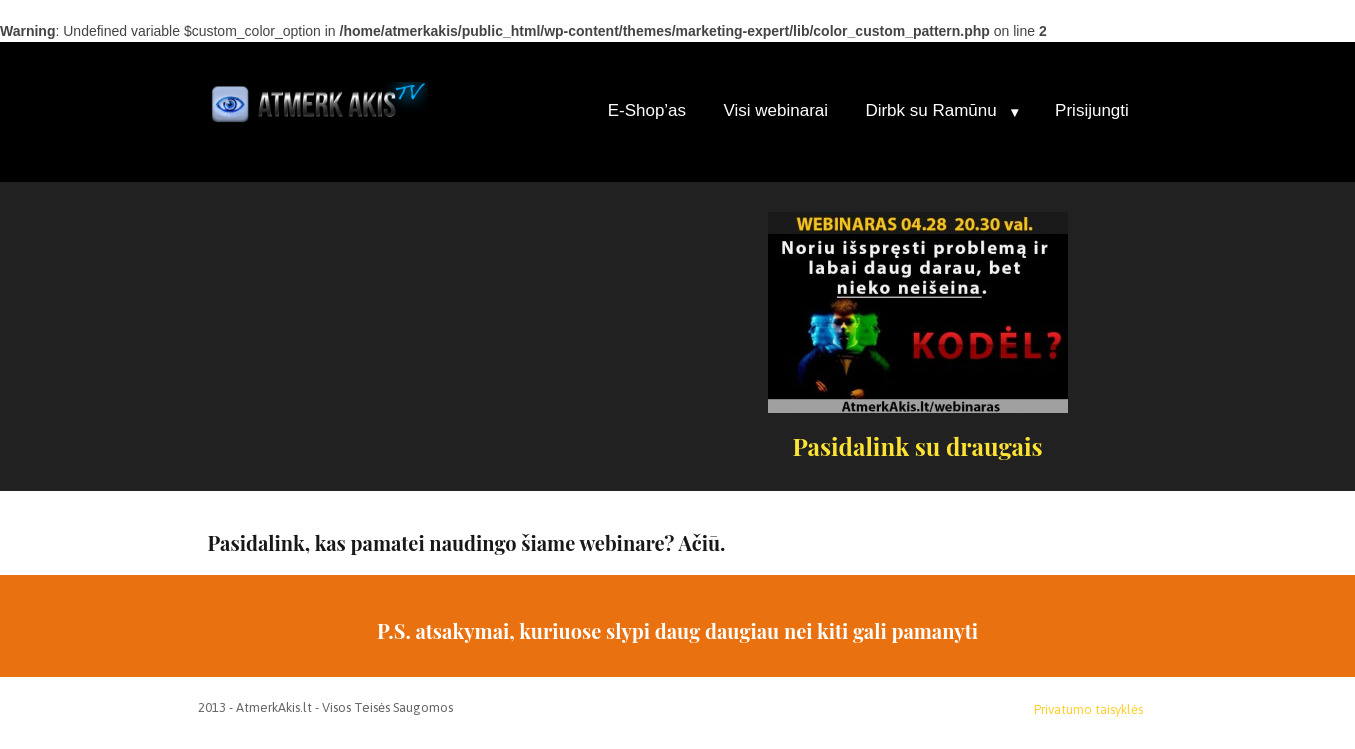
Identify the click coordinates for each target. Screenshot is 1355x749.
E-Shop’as (647, 110)
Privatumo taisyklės (1088, 709)
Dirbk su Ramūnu (930, 110)
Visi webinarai (775, 110)
